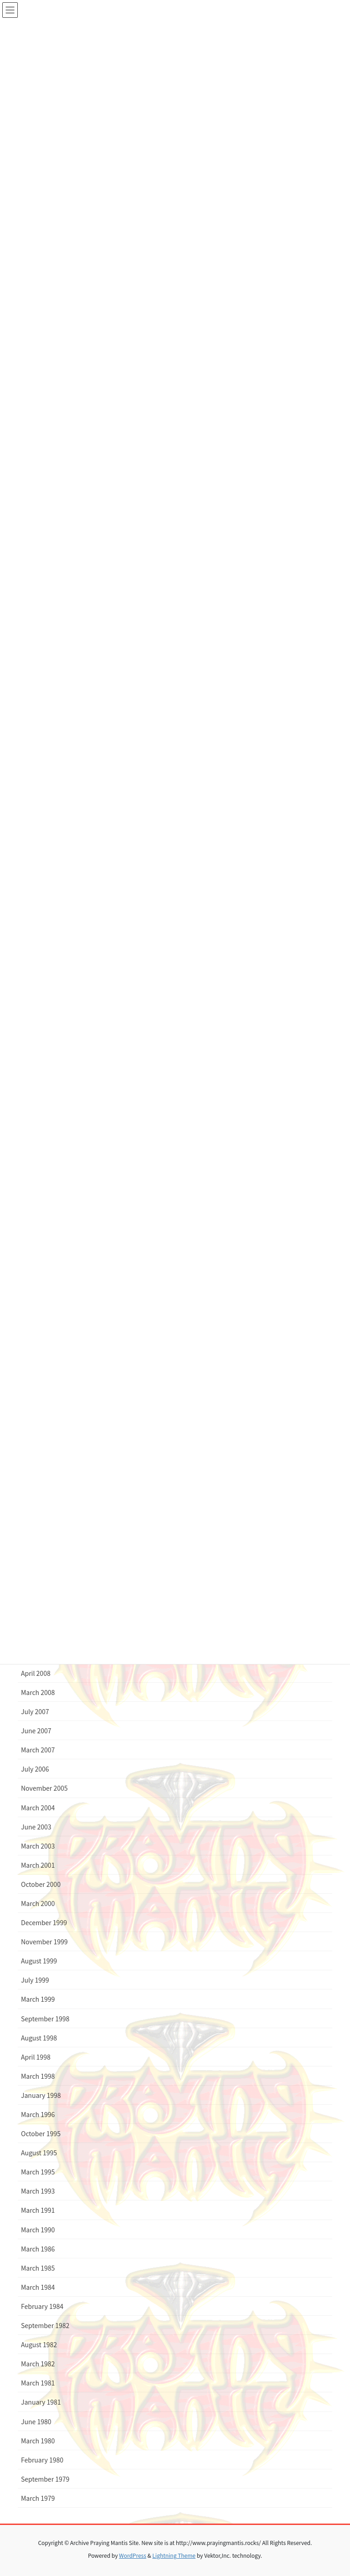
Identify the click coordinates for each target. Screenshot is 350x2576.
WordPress (132, 2555)
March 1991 (38, 2210)
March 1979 (38, 2498)
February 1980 (42, 2459)
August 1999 (39, 1960)
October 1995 (41, 2133)
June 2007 (36, 1730)
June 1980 (36, 2421)
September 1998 (45, 2018)
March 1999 (38, 1999)
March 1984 (38, 2287)
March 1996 (38, 2114)
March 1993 (38, 2190)
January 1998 (41, 2095)
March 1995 (38, 2171)
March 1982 (38, 2363)
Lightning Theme (174, 2555)
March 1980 (38, 2440)
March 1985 (38, 2267)
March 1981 (38, 2382)
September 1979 (45, 2478)
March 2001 (38, 1865)
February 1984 (42, 2306)
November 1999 (44, 1941)
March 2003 (38, 1845)
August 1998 (39, 2037)
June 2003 (36, 1826)
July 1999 (35, 1979)
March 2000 (38, 1903)
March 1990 (38, 2229)
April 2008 (36, 1673)
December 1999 (44, 1922)
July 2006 (35, 1768)
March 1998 (38, 2076)
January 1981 (41, 2401)
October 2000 (41, 1884)
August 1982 (39, 2344)
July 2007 (35, 1711)
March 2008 (38, 1692)
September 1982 (45, 2325)
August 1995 (39, 2152)
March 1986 (38, 2248)
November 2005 (44, 1788)
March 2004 (38, 1807)
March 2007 (38, 1749)
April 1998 (36, 2056)
